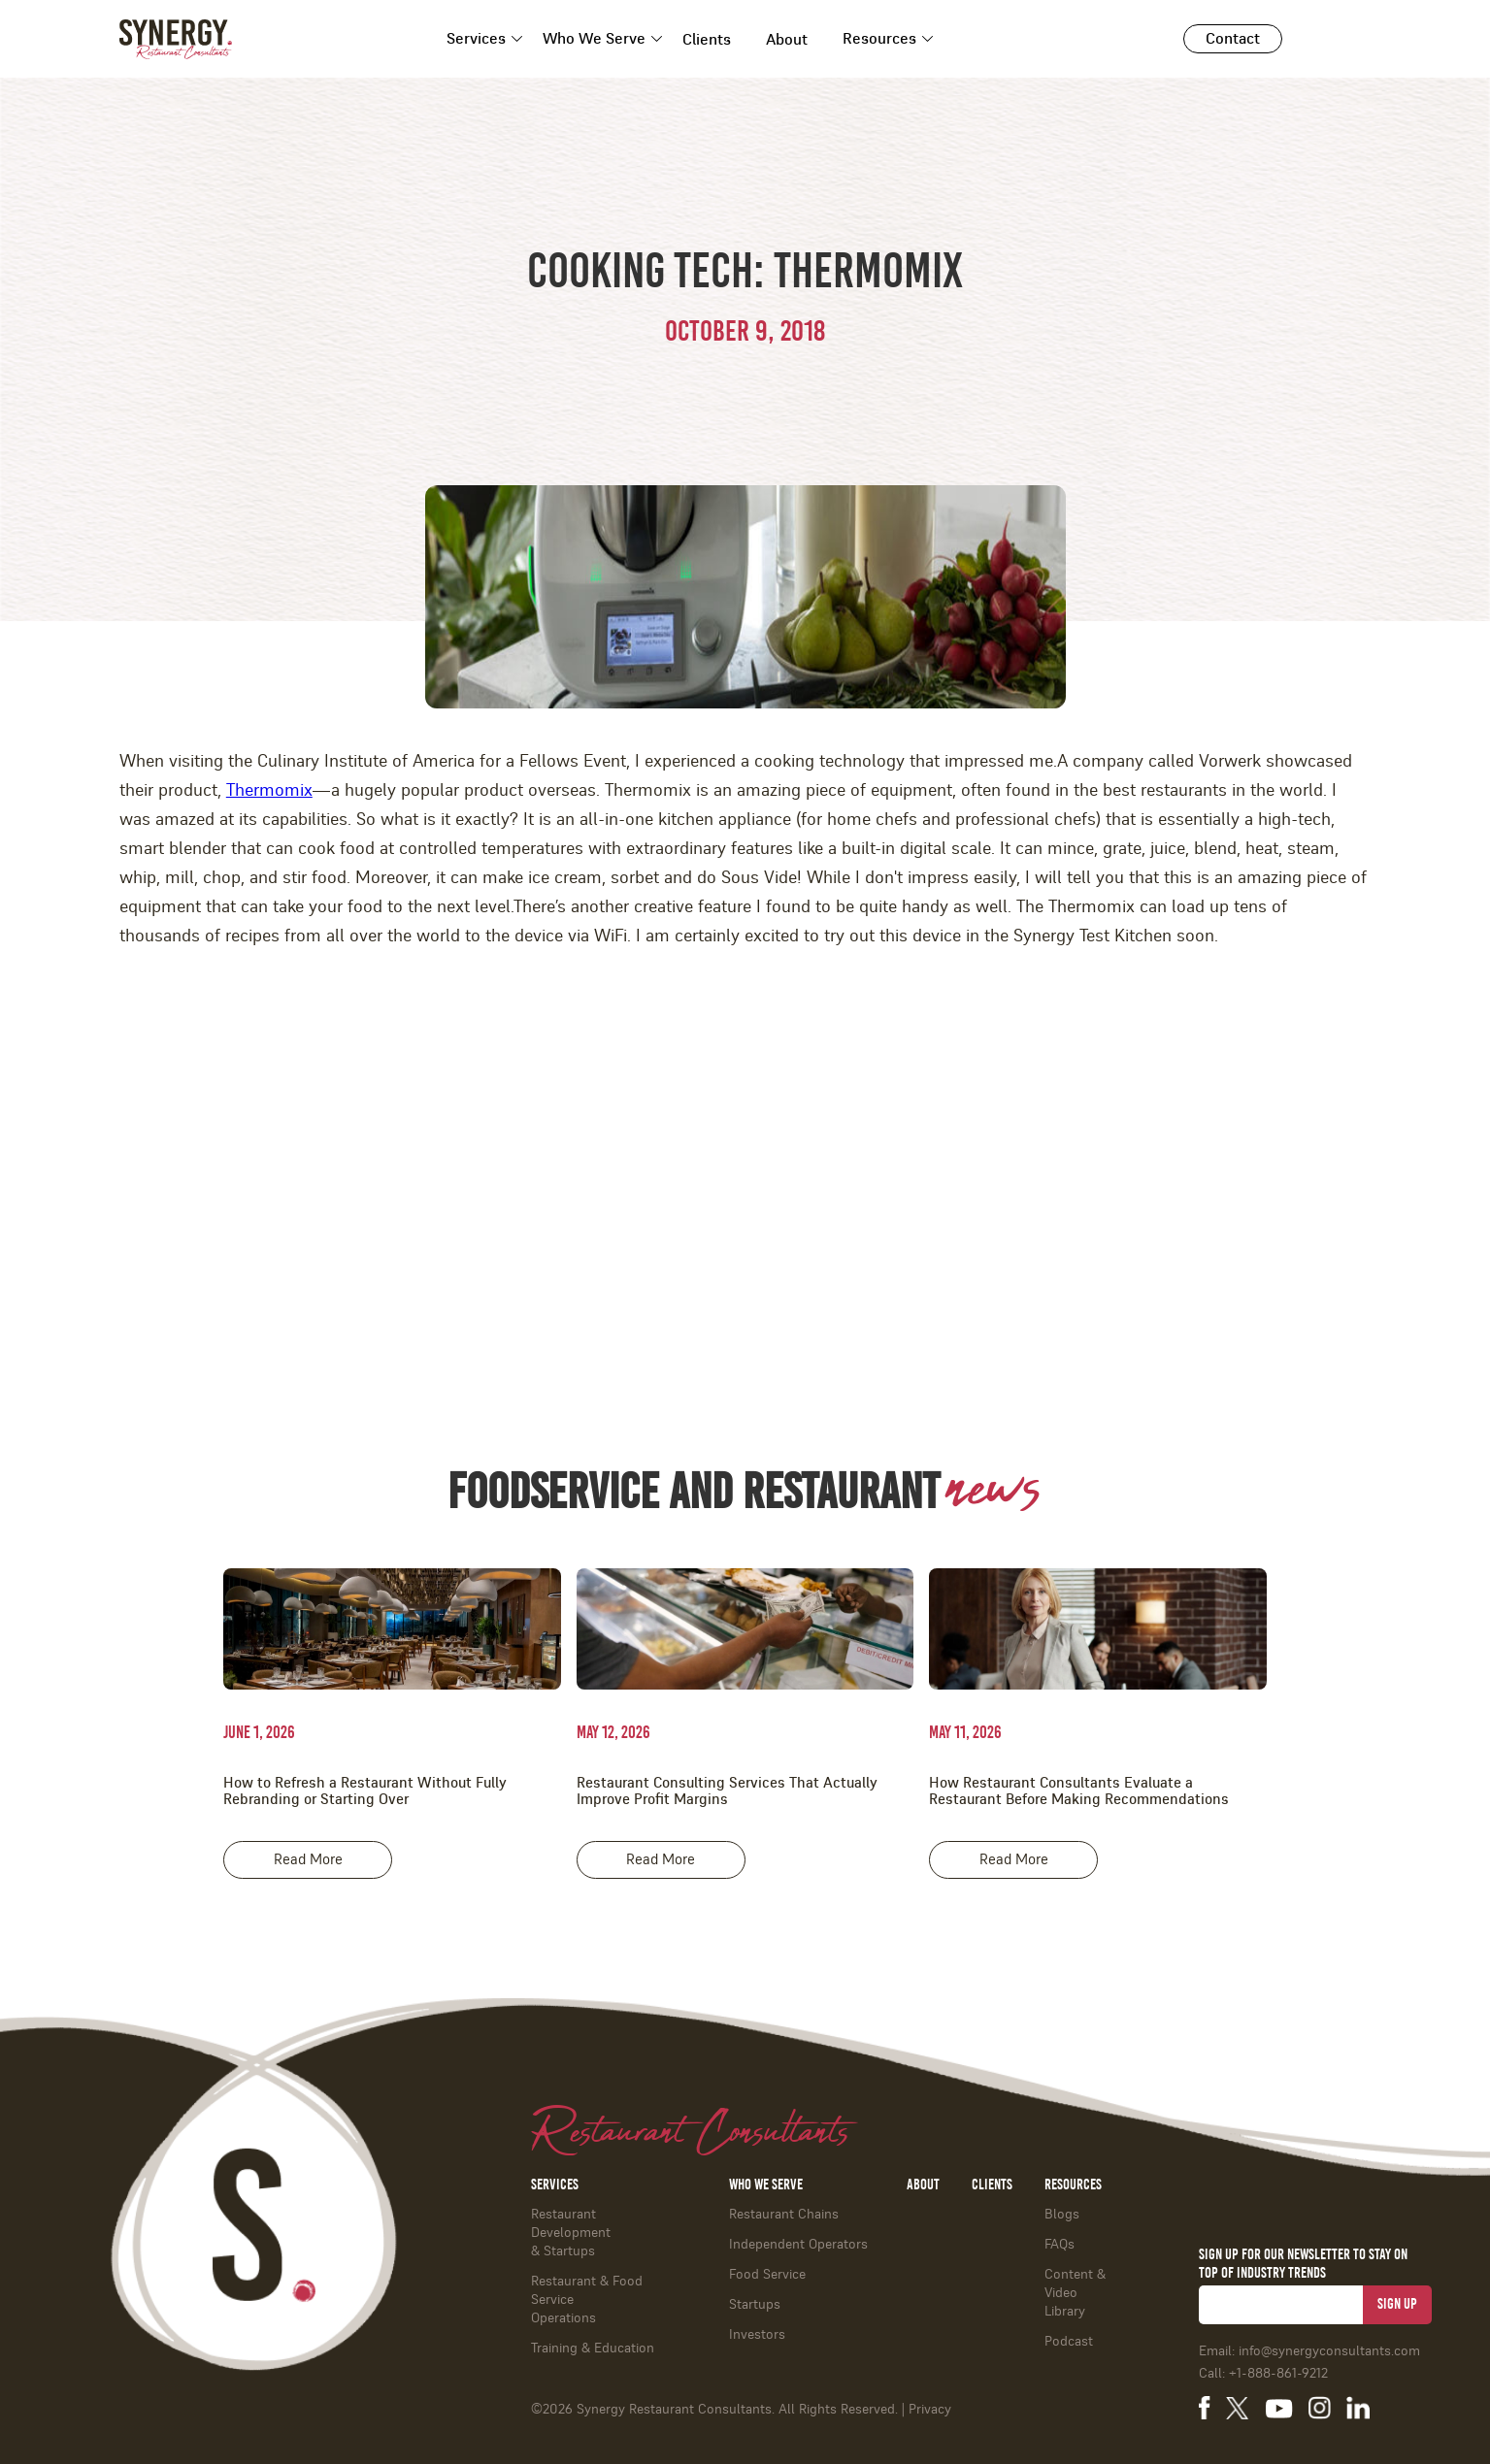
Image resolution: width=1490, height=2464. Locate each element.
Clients (706, 40)
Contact (1233, 39)
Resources (879, 39)
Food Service (767, 2275)
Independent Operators (798, 2244)
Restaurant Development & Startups (571, 2233)
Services (476, 39)
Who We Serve (594, 39)
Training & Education (592, 2348)
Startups (754, 2305)
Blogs (1061, 2214)
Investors (757, 2335)
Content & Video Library (1075, 2293)
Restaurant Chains (784, 2214)
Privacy (930, 2409)
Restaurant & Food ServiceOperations (587, 2300)
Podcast (1068, 2342)
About (787, 40)
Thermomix (269, 791)
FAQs (1059, 2244)
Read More (308, 1860)
